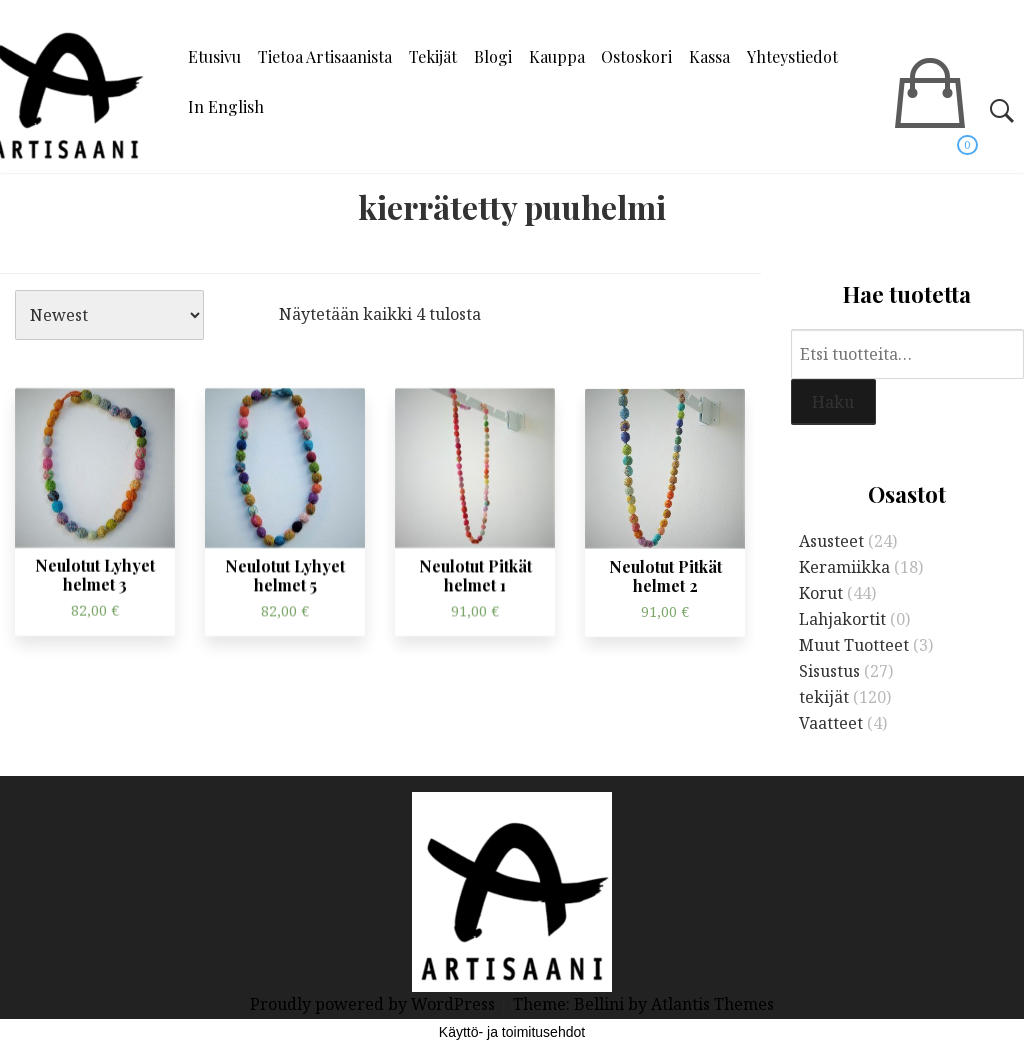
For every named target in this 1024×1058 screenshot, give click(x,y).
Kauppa (557, 56)
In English (226, 106)
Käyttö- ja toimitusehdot (512, 1032)
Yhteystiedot (792, 56)
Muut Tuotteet (854, 645)
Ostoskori (636, 56)
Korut (821, 593)
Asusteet (831, 541)
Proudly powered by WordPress (374, 1004)
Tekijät (433, 56)
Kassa (709, 56)
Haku (833, 402)
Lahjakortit (842, 619)
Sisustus (829, 671)
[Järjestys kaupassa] (109, 315)
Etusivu (214, 56)
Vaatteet (831, 723)
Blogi (493, 56)
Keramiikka (844, 567)
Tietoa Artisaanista (325, 56)
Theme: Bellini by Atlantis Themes (643, 1004)
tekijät (824, 697)
